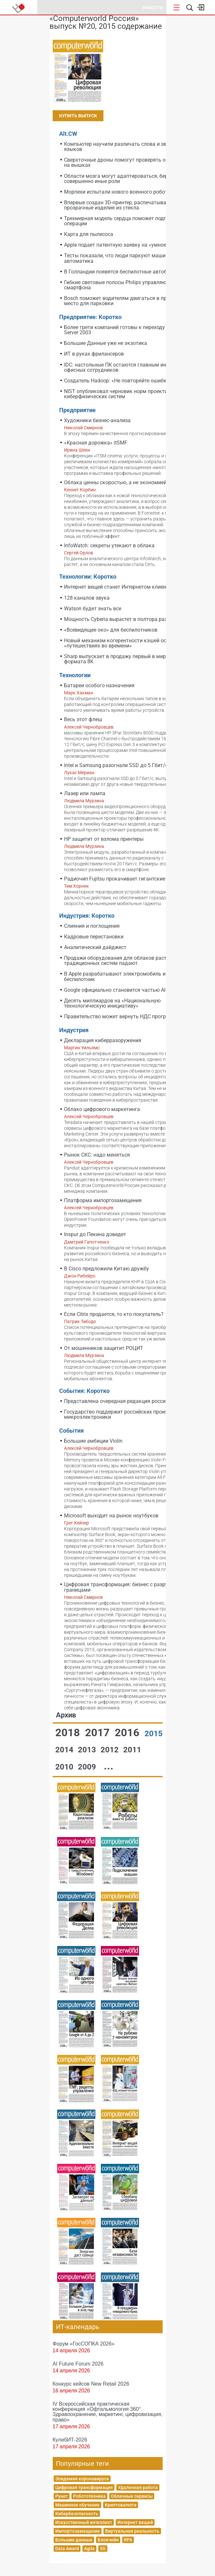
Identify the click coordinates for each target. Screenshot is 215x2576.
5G (103, 2548)
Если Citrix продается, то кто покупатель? (114, 1314)
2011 (132, 1749)
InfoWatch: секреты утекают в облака (109, 545)
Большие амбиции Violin (93, 1441)
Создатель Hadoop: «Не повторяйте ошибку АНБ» (123, 381)
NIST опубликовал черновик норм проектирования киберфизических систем (126, 394)
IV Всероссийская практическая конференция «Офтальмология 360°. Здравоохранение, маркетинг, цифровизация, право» (108, 2411)
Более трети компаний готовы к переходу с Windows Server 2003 (127, 330)
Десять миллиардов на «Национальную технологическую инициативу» (112, 1003)
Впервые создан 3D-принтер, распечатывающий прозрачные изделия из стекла (122, 205)
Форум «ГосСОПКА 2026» (84, 2343)
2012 (111, 1749)
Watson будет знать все (92, 608)
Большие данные (73, 2539)
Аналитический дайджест (95, 947)
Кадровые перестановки (94, 937)
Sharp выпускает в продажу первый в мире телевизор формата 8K (129, 659)
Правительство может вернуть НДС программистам (127, 1016)
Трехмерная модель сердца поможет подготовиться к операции (130, 221)
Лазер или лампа (84, 793)
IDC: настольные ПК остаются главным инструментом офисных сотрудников (130, 367)
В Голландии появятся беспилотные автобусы (120, 272)
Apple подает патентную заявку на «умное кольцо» (126, 245)
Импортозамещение (77, 2531)
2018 (68, 1732)
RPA (128, 2539)
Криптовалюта (120, 2504)
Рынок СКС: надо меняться (97, 1155)
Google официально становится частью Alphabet (122, 990)
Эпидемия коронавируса (82, 2478)
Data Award (67, 2548)
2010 (65, 1766)
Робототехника (89, 2496)
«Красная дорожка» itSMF (95, 443)
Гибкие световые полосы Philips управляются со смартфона (122, 285)
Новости (153, 7)
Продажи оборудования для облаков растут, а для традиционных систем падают (125, 960)
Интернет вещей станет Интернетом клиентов (119, 587)
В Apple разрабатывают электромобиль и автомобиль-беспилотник (131, 976)
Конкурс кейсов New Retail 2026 (91, 2384)
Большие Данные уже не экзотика (105, 343)
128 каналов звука (87, 598)
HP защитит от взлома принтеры (104, 839)
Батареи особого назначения (99, 685)
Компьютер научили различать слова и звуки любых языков (128, 146)
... (108, 1765)
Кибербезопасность (76, 2513)
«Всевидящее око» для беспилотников (110, 630)
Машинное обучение (77, 2504)
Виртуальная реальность (132, 2531)
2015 (154, 1733)
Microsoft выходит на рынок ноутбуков (111, 1515)
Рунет (61, 2496)
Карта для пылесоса (88, 234)
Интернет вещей (135, 2522)
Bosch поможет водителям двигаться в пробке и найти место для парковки (131, 300)
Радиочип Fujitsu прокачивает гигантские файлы (123, 879)
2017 (98, 1732)
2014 (65, 1749)
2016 (128, 1732)
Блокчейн (108, 2539)
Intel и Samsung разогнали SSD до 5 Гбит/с (116, 765)
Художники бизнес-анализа (97, 420)
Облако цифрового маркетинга (102, 1109)
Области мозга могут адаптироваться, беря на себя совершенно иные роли (127, 178)
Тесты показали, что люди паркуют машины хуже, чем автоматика (130, 258)
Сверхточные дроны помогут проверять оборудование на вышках (130, 162)
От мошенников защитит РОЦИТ (103, 1348)
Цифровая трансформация (84, 2487)
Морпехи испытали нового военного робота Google (126, 192)
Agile (89, 2548)
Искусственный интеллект (83, 2522)
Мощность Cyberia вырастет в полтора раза (117, 619)
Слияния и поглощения (92, 926)
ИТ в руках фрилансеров (94, 354)
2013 (88, 1749)
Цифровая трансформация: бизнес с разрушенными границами (127, 1587)
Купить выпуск (78, 115)
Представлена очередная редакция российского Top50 (131, 1401)
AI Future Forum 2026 (78, 2364)
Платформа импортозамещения (103, 1200)
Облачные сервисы (132, 2496)
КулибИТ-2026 (70, 2439)
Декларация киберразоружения (102, 1040)
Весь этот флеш (83, 719)
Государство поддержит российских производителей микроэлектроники (128, 1414)
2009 (88, 1766)
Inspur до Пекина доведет (95, 1234)
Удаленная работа (138, 2487)
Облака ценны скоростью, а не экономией (115, 482)
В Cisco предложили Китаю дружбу (106, 1269)
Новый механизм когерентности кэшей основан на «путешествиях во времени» (126, 643)
